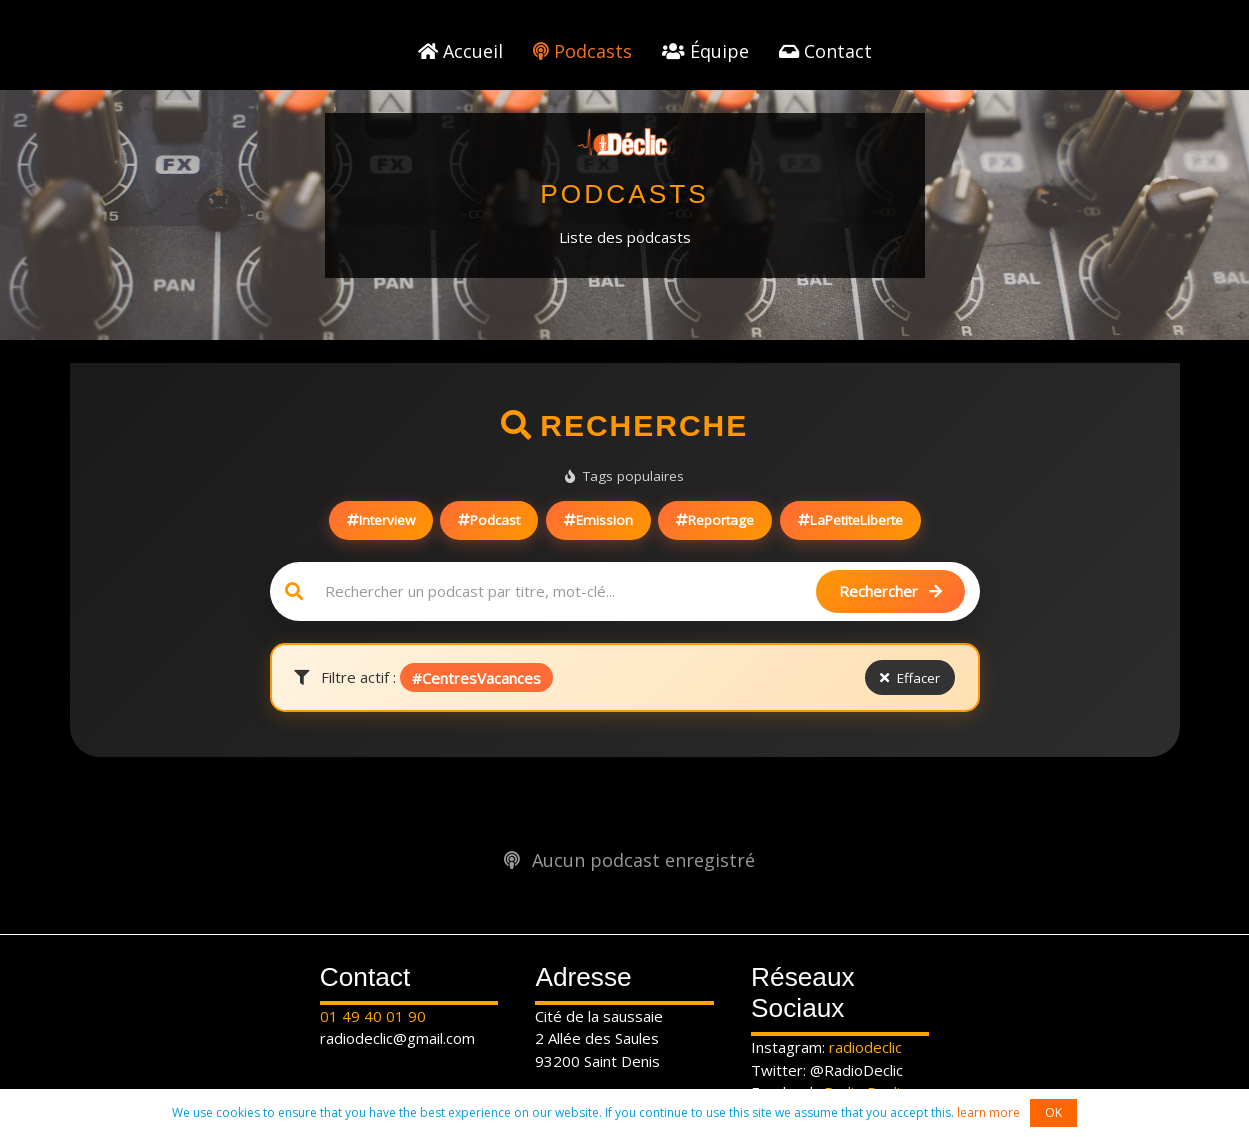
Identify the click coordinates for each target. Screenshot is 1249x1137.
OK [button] (1053, 1112)
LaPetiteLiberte (850, 520)
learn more (988, 1112)
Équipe (705, 51)
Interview (381, 520)
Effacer (910, 678)
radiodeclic (865, 1047)
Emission (598, 520)
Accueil (460, 51)
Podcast (489, 520)
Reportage (715, 520)
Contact (825, 51)
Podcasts (582, 51)
